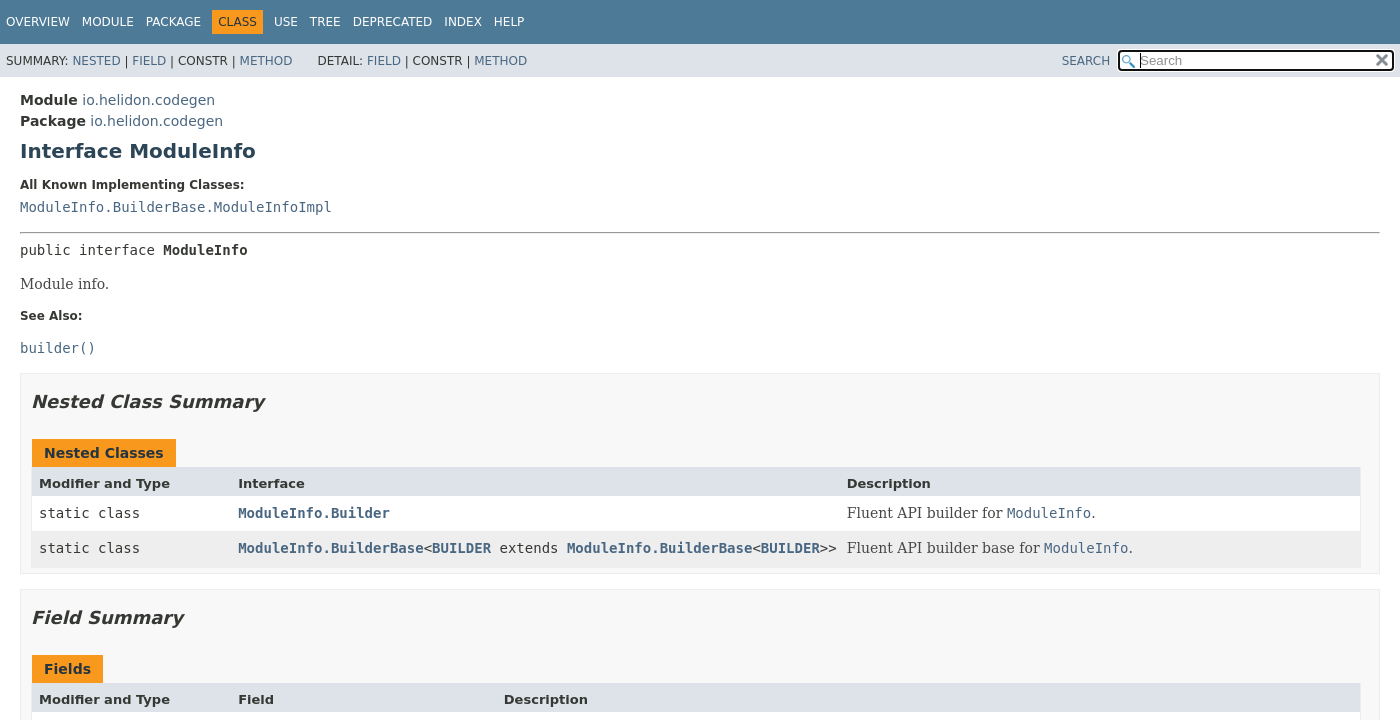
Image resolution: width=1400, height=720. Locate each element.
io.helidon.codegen (148, 100)
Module (108, 22)
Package (173, 22)
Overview (38, 22)
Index (463, 22)
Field (149, 61)
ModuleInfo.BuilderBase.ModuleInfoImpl (176, 207)
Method (266, 61)
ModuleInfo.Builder (314, 513)
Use (286, 22)
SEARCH (1086, 61)
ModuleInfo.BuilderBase (330, 548)
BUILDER (461, 548)
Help (509, 22)
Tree (325, 22)
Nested (96, 61)
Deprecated (393, 22)
